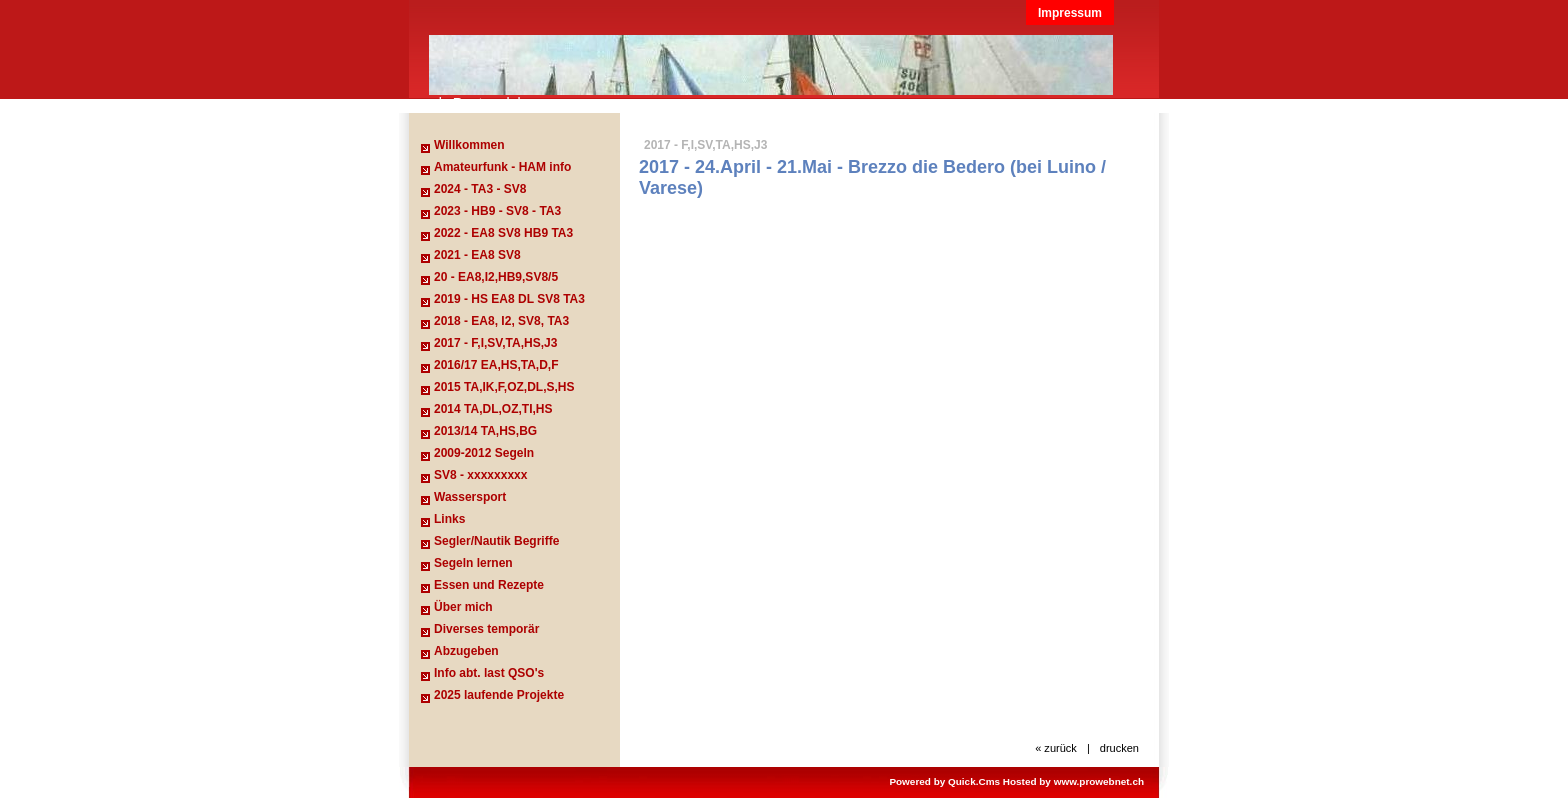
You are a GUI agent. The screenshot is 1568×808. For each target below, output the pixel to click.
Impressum (1070, 13)
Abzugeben (466, 651)
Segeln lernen (473, 563)
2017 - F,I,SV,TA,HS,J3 (495, 343)
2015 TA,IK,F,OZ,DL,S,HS (504, 387)
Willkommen (469, 145)
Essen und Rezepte (489, 585)
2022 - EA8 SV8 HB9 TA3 (503, 233)
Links (449, 519)
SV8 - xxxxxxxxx (480, 475)
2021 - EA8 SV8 (477, 255)
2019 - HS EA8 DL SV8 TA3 (509, 299)
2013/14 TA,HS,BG (485, 431)
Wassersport (470, 497)
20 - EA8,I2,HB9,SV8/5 (496, 277)
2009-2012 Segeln (484, 453)
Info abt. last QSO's (489, 673)
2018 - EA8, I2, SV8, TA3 (501, 321)
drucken (1119, 748)
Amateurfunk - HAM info (502, 167)
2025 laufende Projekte (499, 695)
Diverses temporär (486, 629)
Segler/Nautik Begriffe (496, 541)
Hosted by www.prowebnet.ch (1073, 781)
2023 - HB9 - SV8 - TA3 (497, 211)
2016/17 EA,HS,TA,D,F (496, 365)
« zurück (1056, 748)
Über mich (463, 607)
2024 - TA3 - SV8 (480, 189)
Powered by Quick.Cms (944, 781)
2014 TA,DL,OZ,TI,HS (493, 409)
